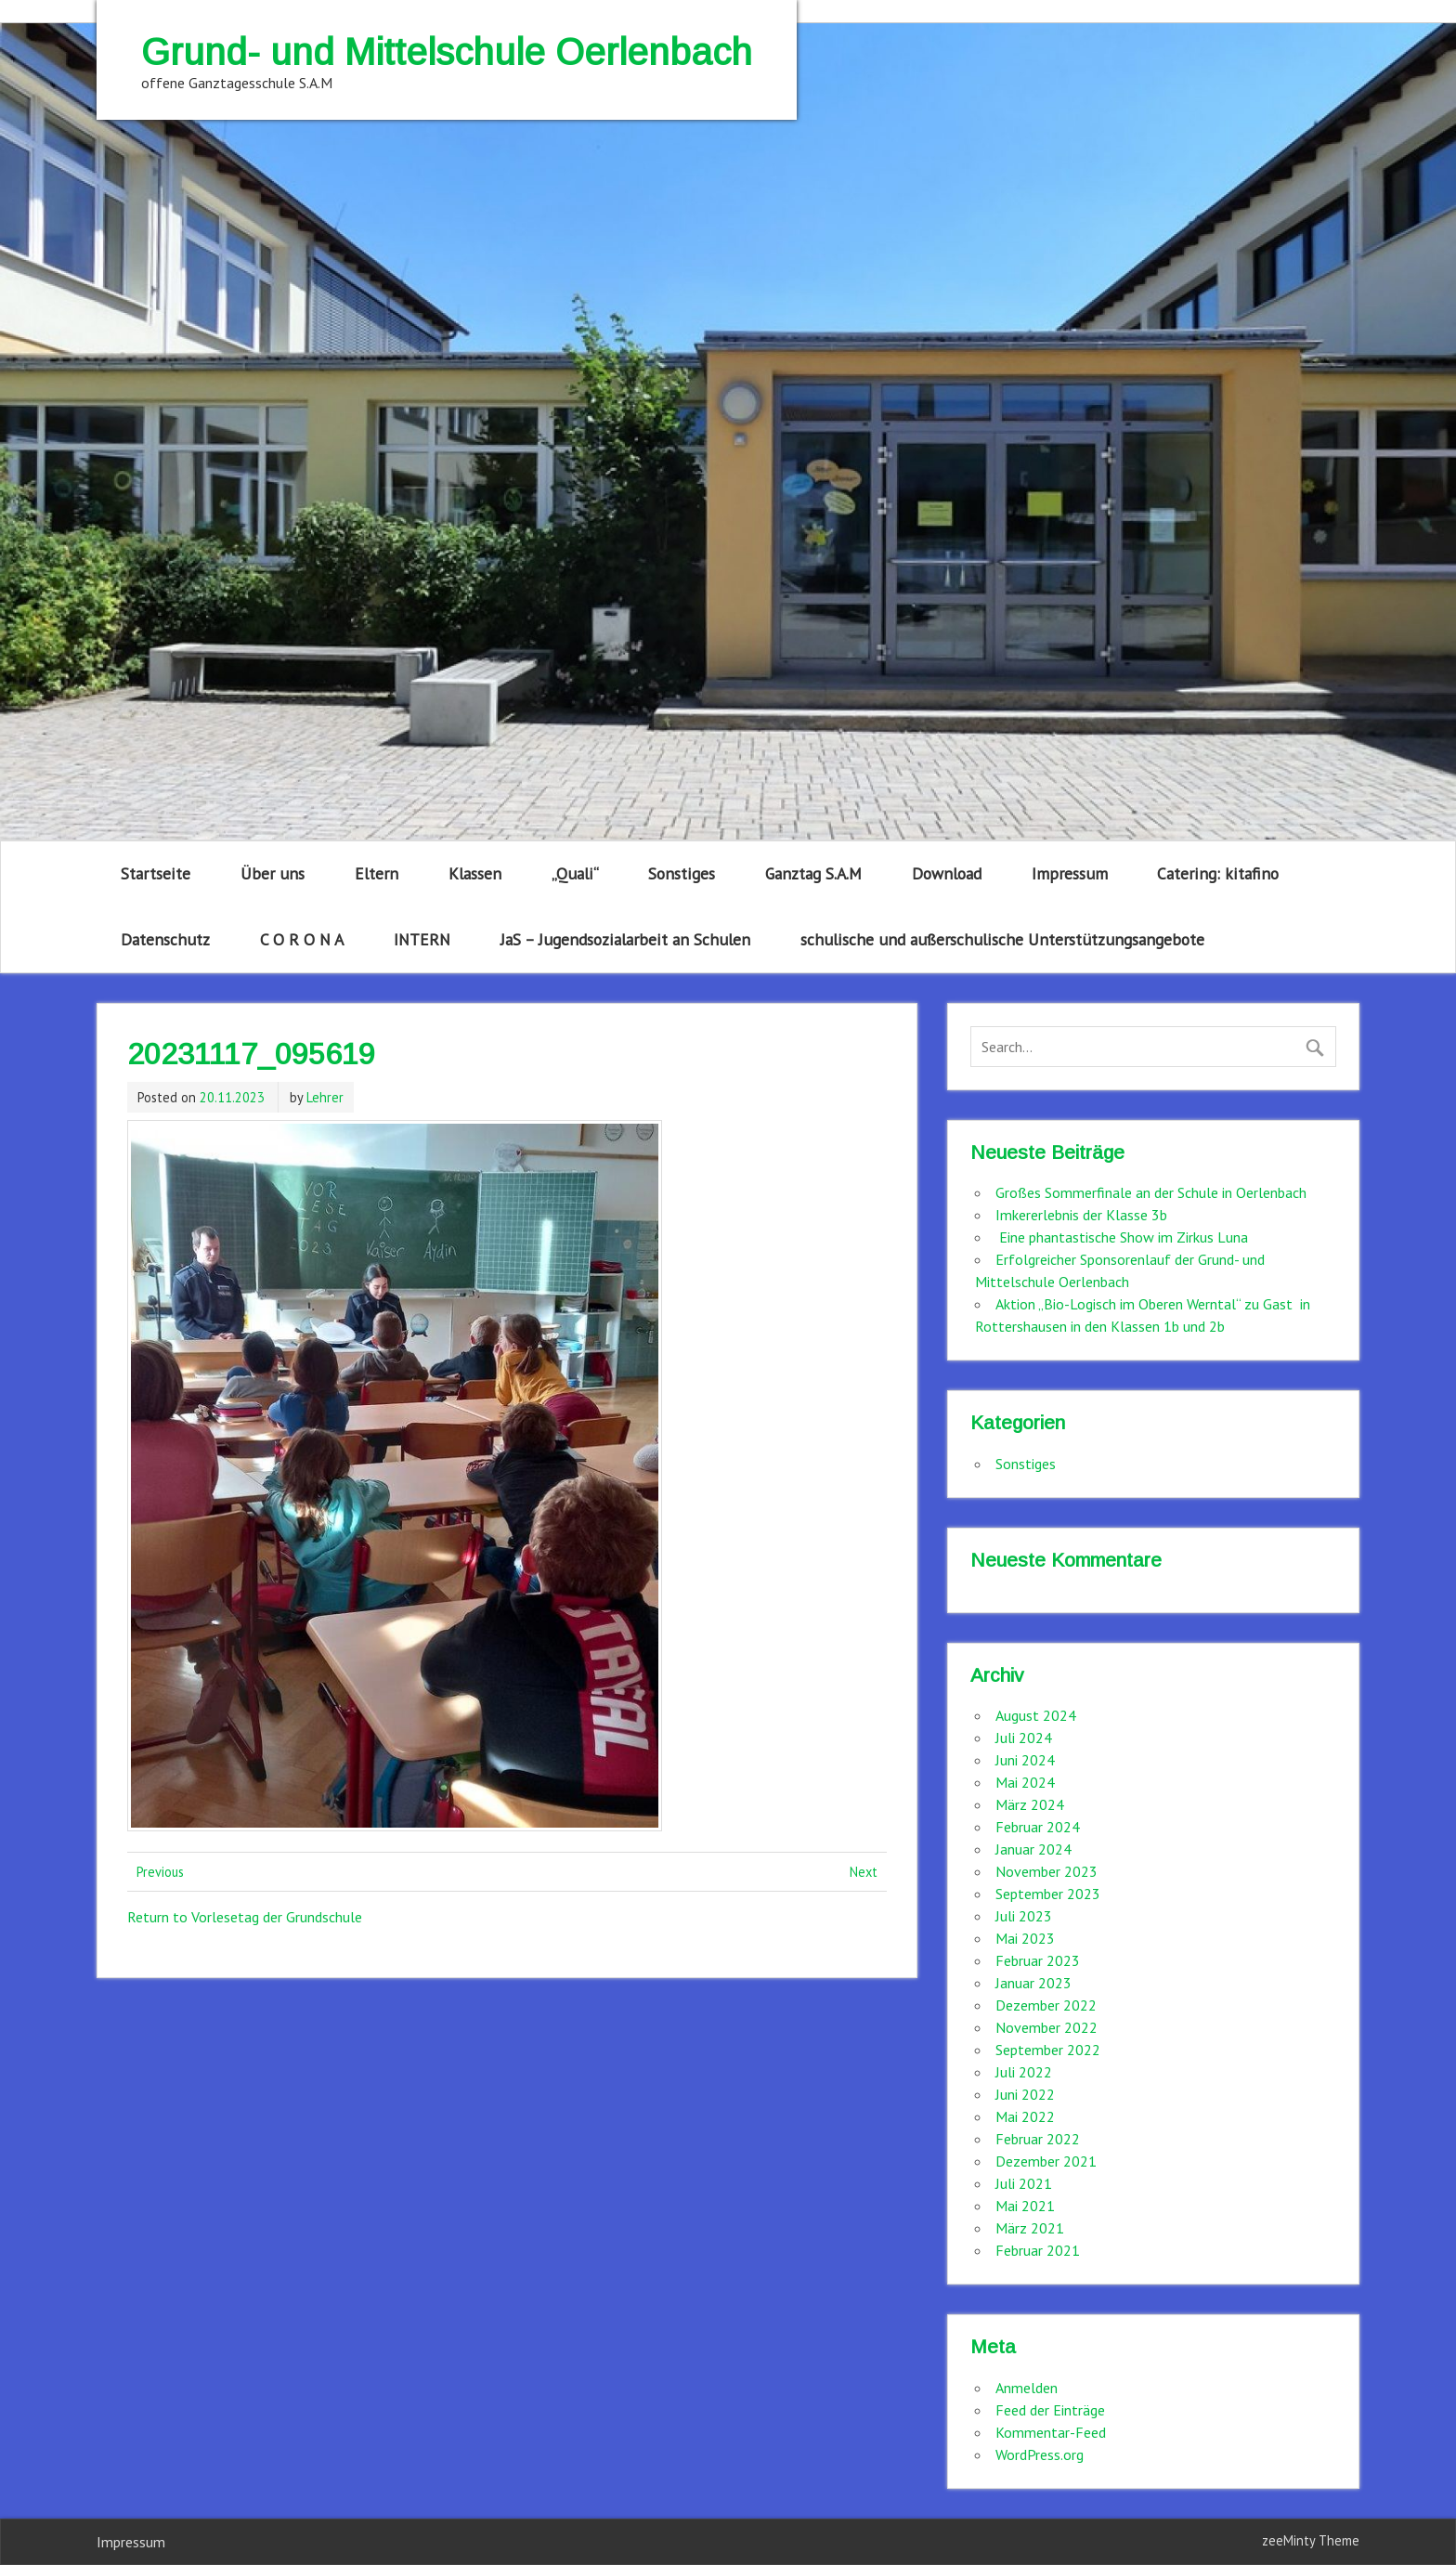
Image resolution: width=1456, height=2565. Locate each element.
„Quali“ (575, 873)
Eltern (376, 873)
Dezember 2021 (1046, 2161)
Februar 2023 (1037, 1960)
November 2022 (1046, 2027)
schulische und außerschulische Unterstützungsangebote (1002, 939)
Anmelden (1026, 2387)
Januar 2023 (1033, 1982)
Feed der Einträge (1050, 2410)
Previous (160, 1872)
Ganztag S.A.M (813, 873)
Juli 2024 (1023, 1737)
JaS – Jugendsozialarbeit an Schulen (625, 939)
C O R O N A (302, 939)
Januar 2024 (1033, 1849)
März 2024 (1029, 1804)
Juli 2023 (1023, 1916)
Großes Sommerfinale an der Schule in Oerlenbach (1150, 1192)
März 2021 (1029, 2228)
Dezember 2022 (1046, 2005)
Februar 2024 (1037, 1826)
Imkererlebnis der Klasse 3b (1081, 1214)
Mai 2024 (1025, 1782)
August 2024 (1035, 1715)
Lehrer (325, 1097)
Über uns (272, 873)
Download (947, 873)
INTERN (422, 939)
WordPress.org (1039, 2454)
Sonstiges (681, 873)
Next (864, 1872)
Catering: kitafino (1218, 873)
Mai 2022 (1025, 2116)
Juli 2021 (1023, 2183)
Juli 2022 (1023, 2072)
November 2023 (1046, 1871)
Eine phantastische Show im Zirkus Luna (1121, 1237)
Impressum (1070, 873)
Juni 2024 (1025, 1760)
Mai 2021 (1025, 2205)
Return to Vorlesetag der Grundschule (244, 1916)
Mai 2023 (1025, 1938)
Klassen (474, 873)
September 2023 (1047, 1893)
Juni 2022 (1025, 2094)
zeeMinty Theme (1310, 2540)
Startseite (155, 873)
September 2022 (1047, 2049)
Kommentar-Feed (1050, 2432)
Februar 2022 (1037, 2138)
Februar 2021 (1037, 2250)
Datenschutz (165, 939)
